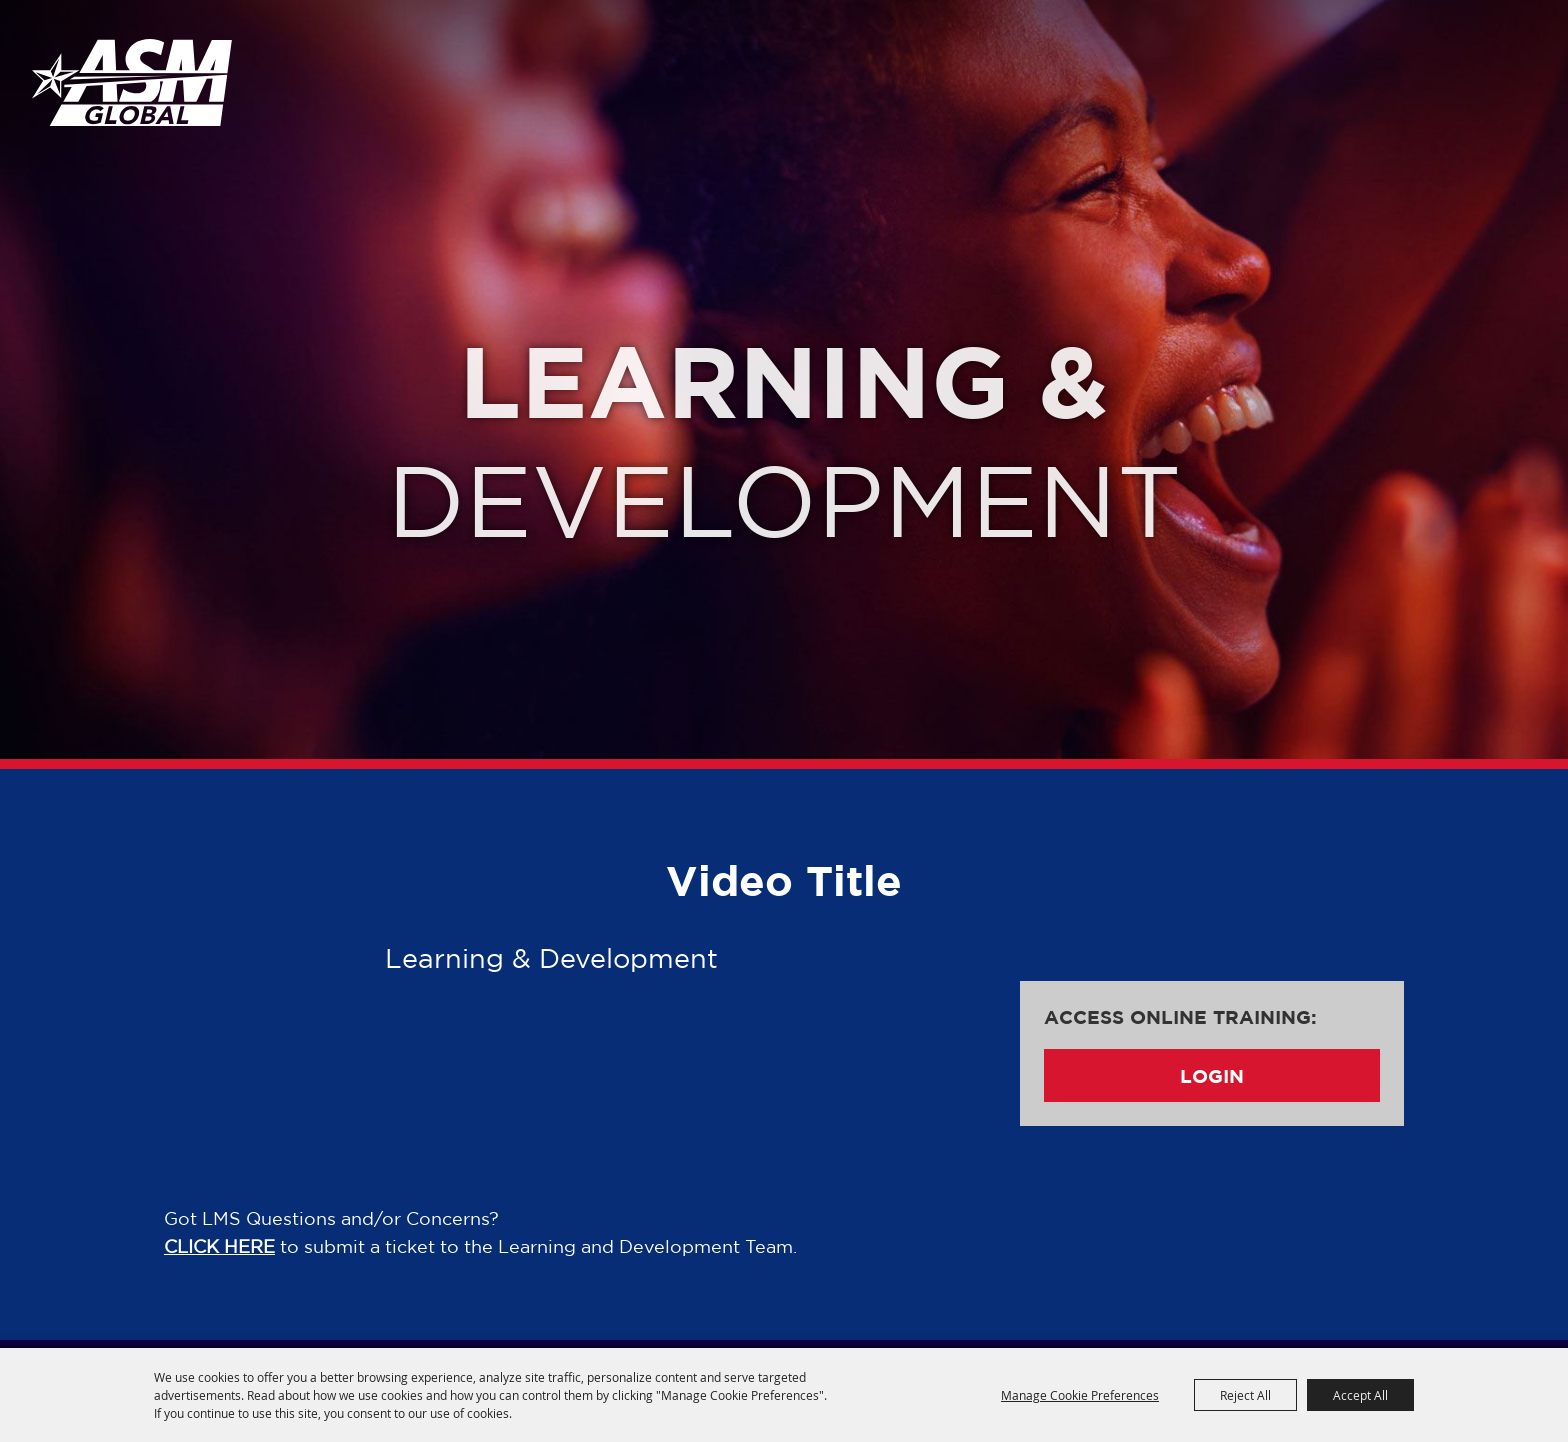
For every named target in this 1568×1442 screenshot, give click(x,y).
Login (1212, 1075)
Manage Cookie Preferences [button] (1080, 1395)
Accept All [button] (1360, 1395)
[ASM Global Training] (132, 82)
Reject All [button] (1245, 1395)
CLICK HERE (219, 1246)
